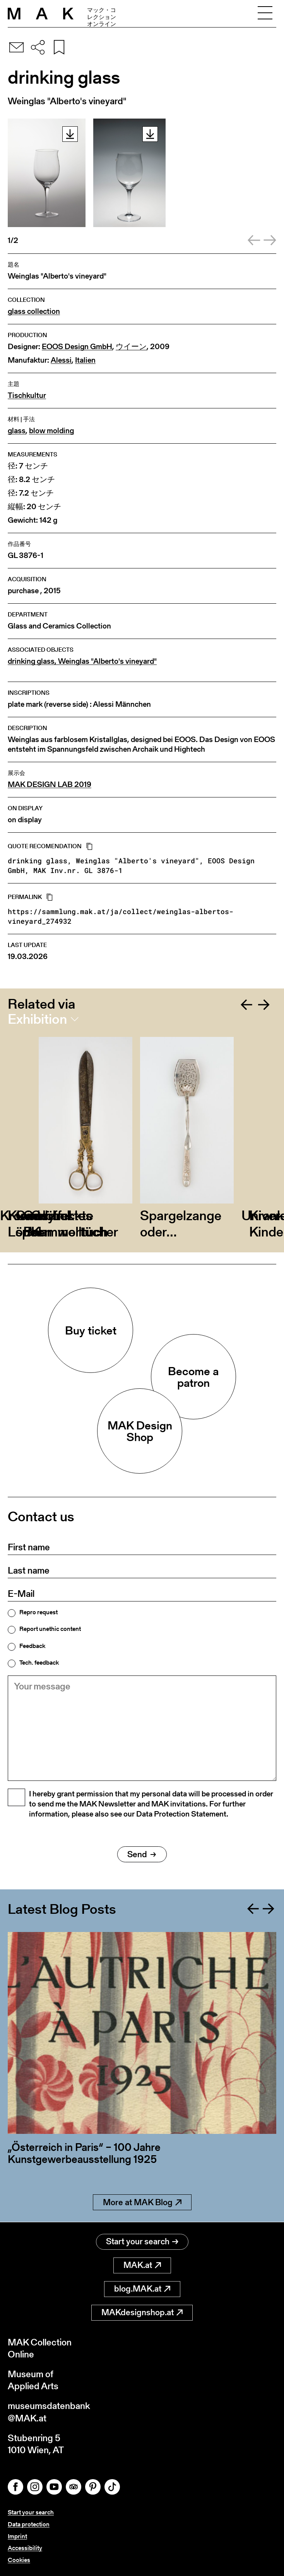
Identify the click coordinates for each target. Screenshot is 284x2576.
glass (17, 431)
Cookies (19, 2559)
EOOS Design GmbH (77, 346)
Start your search (142, 2241)
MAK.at (142, 2265)
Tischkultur (27, 395)
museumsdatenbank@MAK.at (49, 2412)
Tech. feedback (39, 1663)
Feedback (32, 1646)
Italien (85, 360)
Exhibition (37, 1019)
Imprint (17, 2536)
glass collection (34, 311)
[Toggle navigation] (265, 13)
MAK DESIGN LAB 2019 (49, 784)
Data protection (29, 2524)
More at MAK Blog (142, 2202)
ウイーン (131, 346)
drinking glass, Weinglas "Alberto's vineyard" (82, 661)
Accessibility (25, 2547)
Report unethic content (50, 1629)
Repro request (38, 1612)
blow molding (51, 431)
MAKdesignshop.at (142, 2312)
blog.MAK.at (142, 2289)
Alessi (61, 360)
